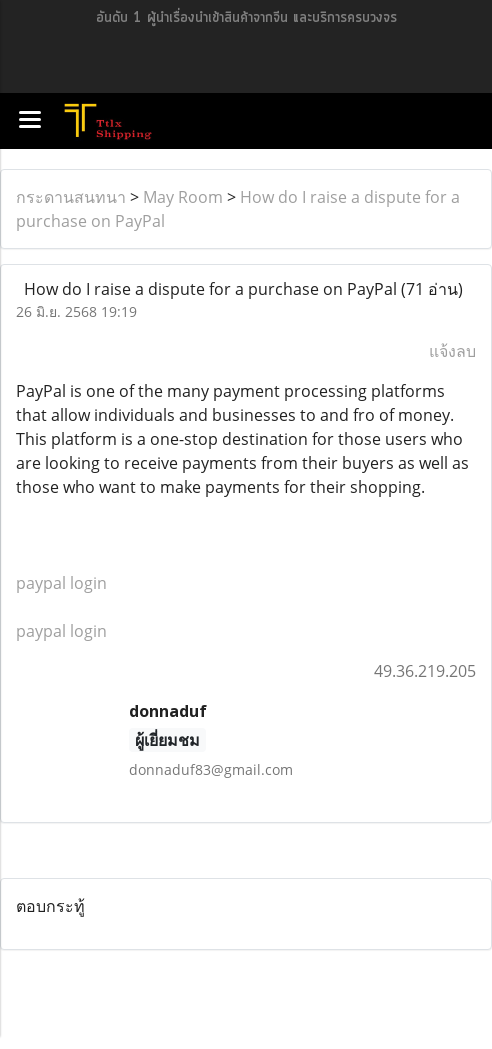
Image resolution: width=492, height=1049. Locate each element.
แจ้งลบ (452, 351)
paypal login (61, 583)
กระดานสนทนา (71, 197)
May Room (183, 197)
